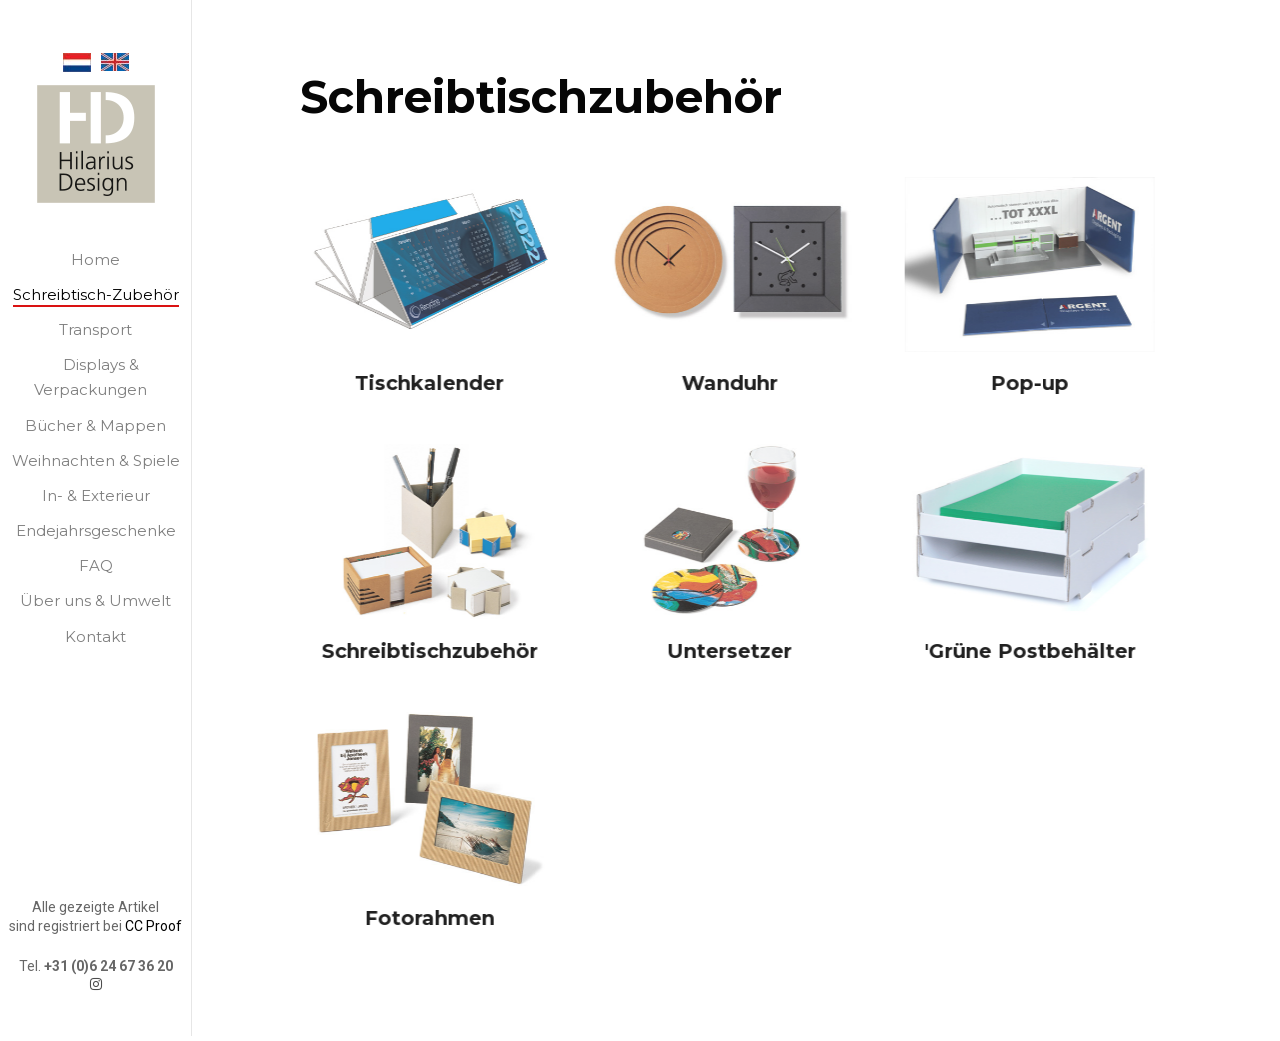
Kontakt (95, 636)
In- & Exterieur (96, 495)
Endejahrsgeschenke (96, 530)
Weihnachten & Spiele (96, 460)
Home (95, 259)
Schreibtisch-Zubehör (96, 294)
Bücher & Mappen (95, 425)
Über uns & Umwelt (95, 600)
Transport (95, 329)
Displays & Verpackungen (90, 377)
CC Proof (153, 907)
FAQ (96, 565)
